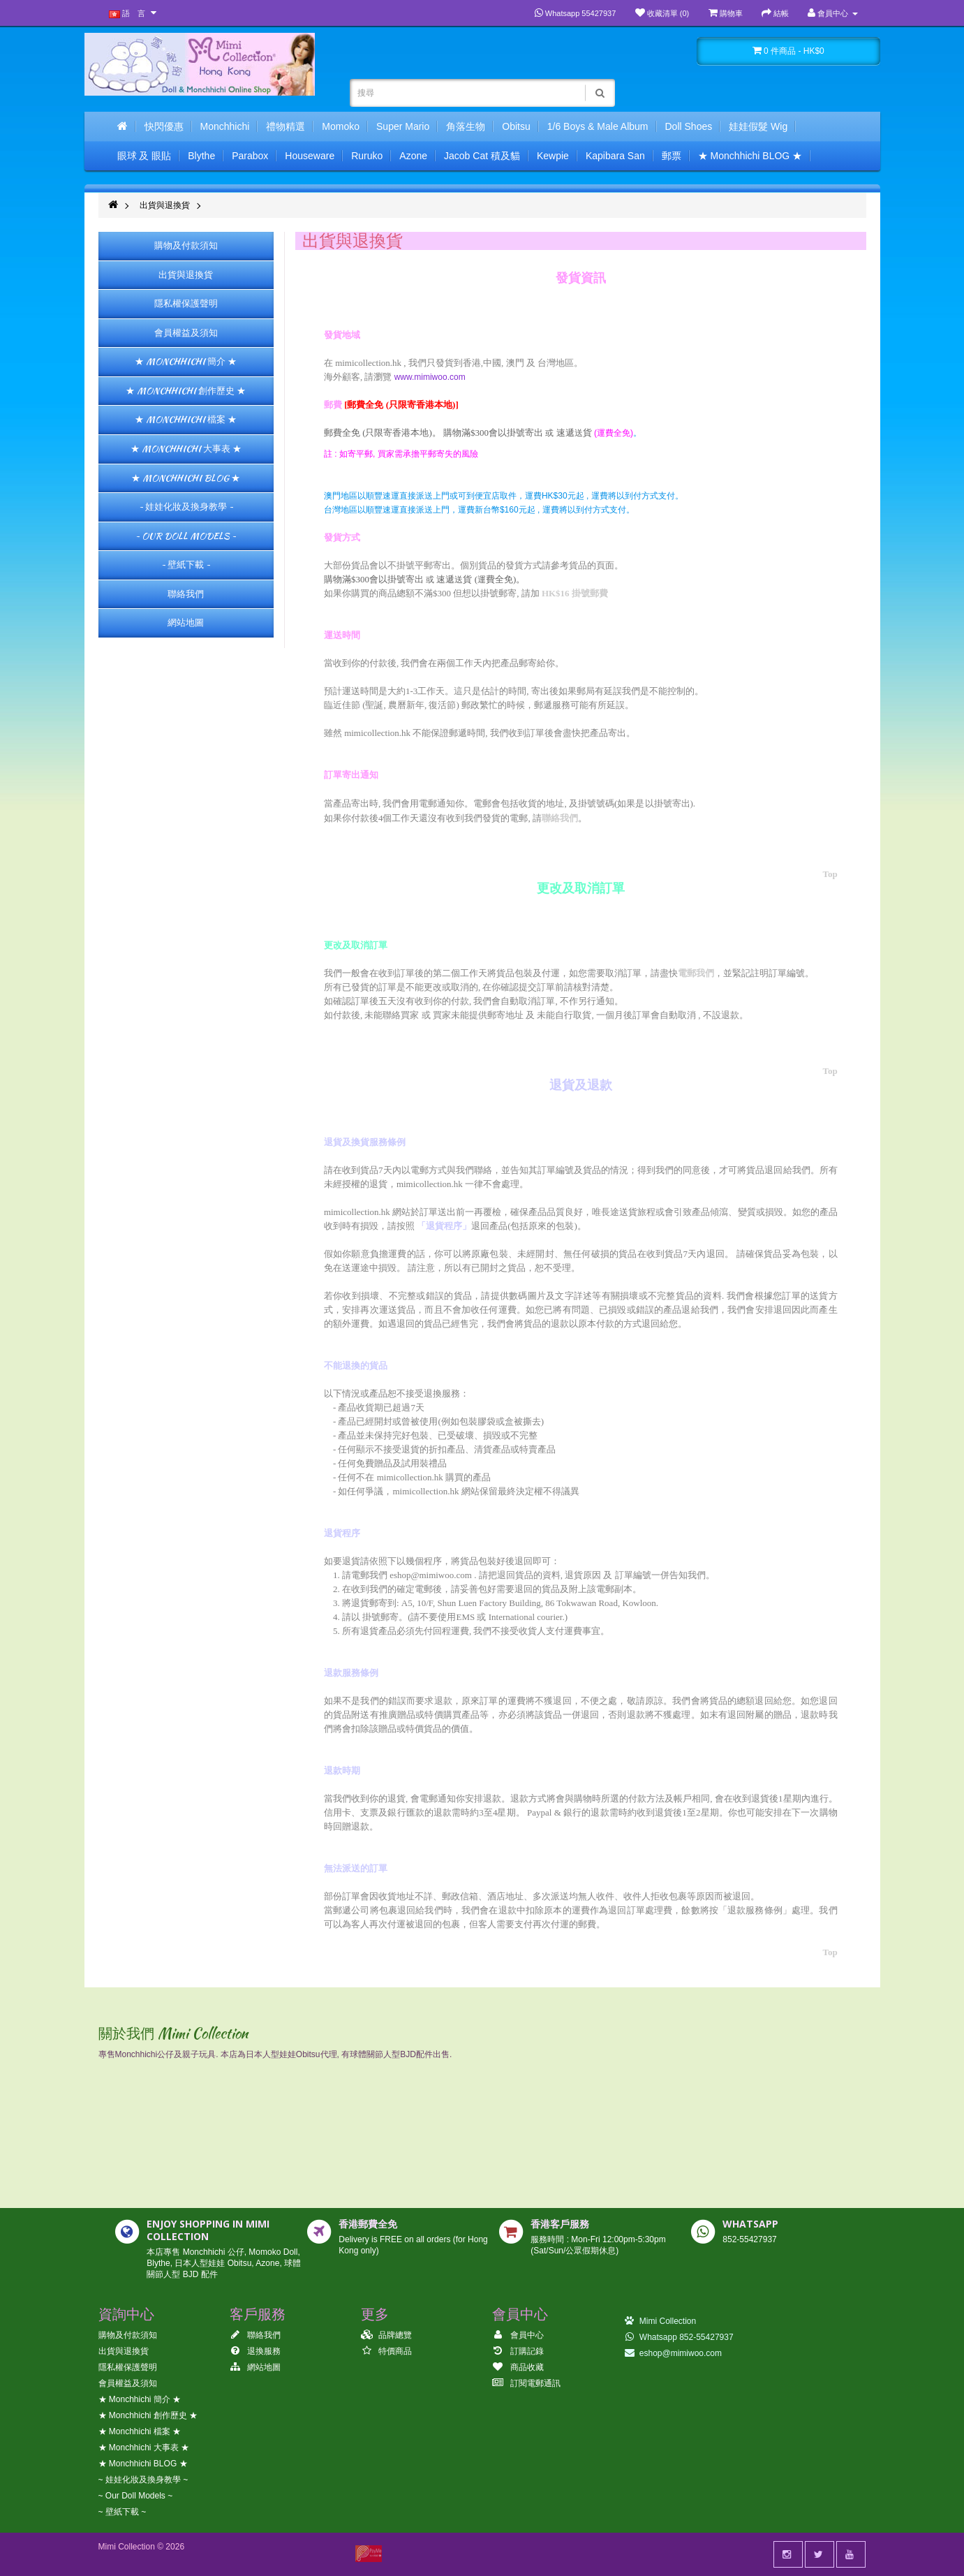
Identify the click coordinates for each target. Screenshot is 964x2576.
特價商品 (386, 2351)
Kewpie (553, 155)
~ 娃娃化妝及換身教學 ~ (186, 506)
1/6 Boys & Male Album (597, 126)
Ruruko (367, 155)
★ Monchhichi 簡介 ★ (186, 361)
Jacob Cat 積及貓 (482, 155)
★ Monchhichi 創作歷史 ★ (186, 390)
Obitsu (516, 126)
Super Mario (402, 126)
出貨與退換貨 (165, 205)
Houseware (309, 155)
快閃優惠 (164, 126)
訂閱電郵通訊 (526, 2383)
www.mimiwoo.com (431, 377)
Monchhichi (225, 126)
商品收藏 (517, 2367)
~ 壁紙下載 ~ (185, 564)
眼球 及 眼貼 (144, 155)
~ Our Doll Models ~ (185, 536)
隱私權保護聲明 (186, 303)
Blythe (201, 155)
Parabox (250, 155)
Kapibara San (615, 155)
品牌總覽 (386, 2335)
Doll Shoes (689, 126)
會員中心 (517, 2335)
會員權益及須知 (186, 332)
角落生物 (465, 126)
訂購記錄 (517, 2351)
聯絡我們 (186, 594)
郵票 (671, 155)
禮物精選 (285, 126)
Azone (413, 155)
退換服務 (255, 2351)
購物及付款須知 (186, 245)
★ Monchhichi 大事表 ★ (186, 448)
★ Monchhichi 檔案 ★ (186, 419)
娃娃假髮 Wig (758, 126)
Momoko (340, 126)
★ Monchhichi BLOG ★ (750, 155)
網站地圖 (186, 622)
